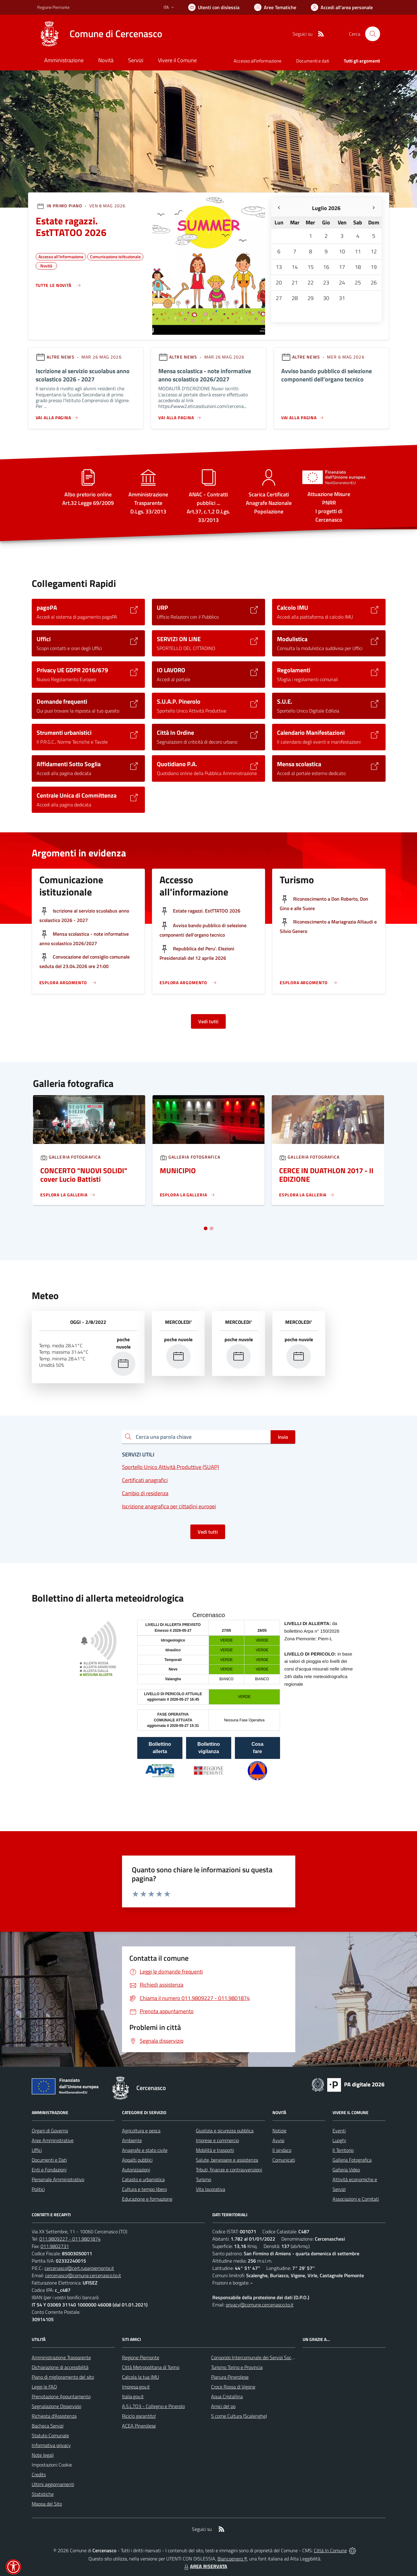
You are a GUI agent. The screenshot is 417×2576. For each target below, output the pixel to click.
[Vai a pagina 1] (205, 1228)
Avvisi (278, 2140)
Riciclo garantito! (139, 2416)
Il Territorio (343, 2150)
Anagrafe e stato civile (144, 2150)
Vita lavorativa (210, 2189)
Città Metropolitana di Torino (150, 2367)
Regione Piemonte (140, 2357)
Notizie (279, 2130)
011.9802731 (55, 2246)
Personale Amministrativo (58, 2179)
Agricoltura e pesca (141, 2130)
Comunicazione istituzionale (115, 255)
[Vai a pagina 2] (211, 1228)
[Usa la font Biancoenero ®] (214, 7)
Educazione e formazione (147, 2199)
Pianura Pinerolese (230, 2377)
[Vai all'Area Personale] (342, 7)
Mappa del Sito (47, 2503)
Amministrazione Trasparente (61, 2357)
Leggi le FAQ (44, 2386)
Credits (39, 2474)
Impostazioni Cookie (52, 2464)
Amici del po (223, 2406)
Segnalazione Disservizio (56, 2406)
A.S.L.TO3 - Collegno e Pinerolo (153, 2406)
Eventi (339, 2130)
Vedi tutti (208, 1021)
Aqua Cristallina (227, 2396)
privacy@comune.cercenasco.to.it (259, 2304)
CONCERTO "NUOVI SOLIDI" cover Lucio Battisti (83, 1174)
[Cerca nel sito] (372, 34)
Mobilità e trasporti (215, 2150)
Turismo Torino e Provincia (237, 2367)
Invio (283, 1437)
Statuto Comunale (50, 2435)
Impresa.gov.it (136, 2386)
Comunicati (283, 2159)
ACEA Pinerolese (139, 2425)
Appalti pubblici (137, 2159)
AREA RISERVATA (205, 2566)
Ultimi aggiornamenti (53, 2484)
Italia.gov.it (133, 2396)
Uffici (37, 2150)
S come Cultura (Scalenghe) (239, 2416)
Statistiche (43, 2494)
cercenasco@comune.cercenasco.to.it (83, 2275)
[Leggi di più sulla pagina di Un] (67, 1195)
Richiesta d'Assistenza (54, 2416)
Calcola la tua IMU (140, 2377)
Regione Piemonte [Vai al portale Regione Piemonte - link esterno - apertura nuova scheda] (53, 7)
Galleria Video (346, 2169)
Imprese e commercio (217, 2140)
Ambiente (132, 2140)
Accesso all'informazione (258, 60)
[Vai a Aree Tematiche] (275, 7)
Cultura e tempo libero (144, 2189)
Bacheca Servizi (47, 2425)
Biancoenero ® (232, 2558)
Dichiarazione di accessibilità (60, 2367)
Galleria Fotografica (352, 2159)
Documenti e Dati (49, 2159)
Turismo (203, 2179)
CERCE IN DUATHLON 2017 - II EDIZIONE (326, 1174)
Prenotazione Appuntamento (61, 2396)
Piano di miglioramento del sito (63, 2377)
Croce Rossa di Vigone (233, 2386)
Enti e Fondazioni (49, 2169)
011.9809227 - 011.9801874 (70, 2238)
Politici (38, 2189)
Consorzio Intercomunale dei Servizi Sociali (254, 2357)
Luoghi (339, 2140)
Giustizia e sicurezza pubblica (224, 2130)
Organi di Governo (50, 2130)
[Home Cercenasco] (99, 33)
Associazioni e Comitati (356, 2199)
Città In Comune (330, 2550)
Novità (46, 265)
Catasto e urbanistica (143, 2179)
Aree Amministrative (53, 2140)
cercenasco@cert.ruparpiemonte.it (79, 2268)
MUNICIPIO (178, 1170)
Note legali (43, 2455)
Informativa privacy (51, 2445)
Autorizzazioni (136, 2169)
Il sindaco (281, 2150)
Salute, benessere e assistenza (227, 2159)
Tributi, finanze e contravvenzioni (229, 2169)
